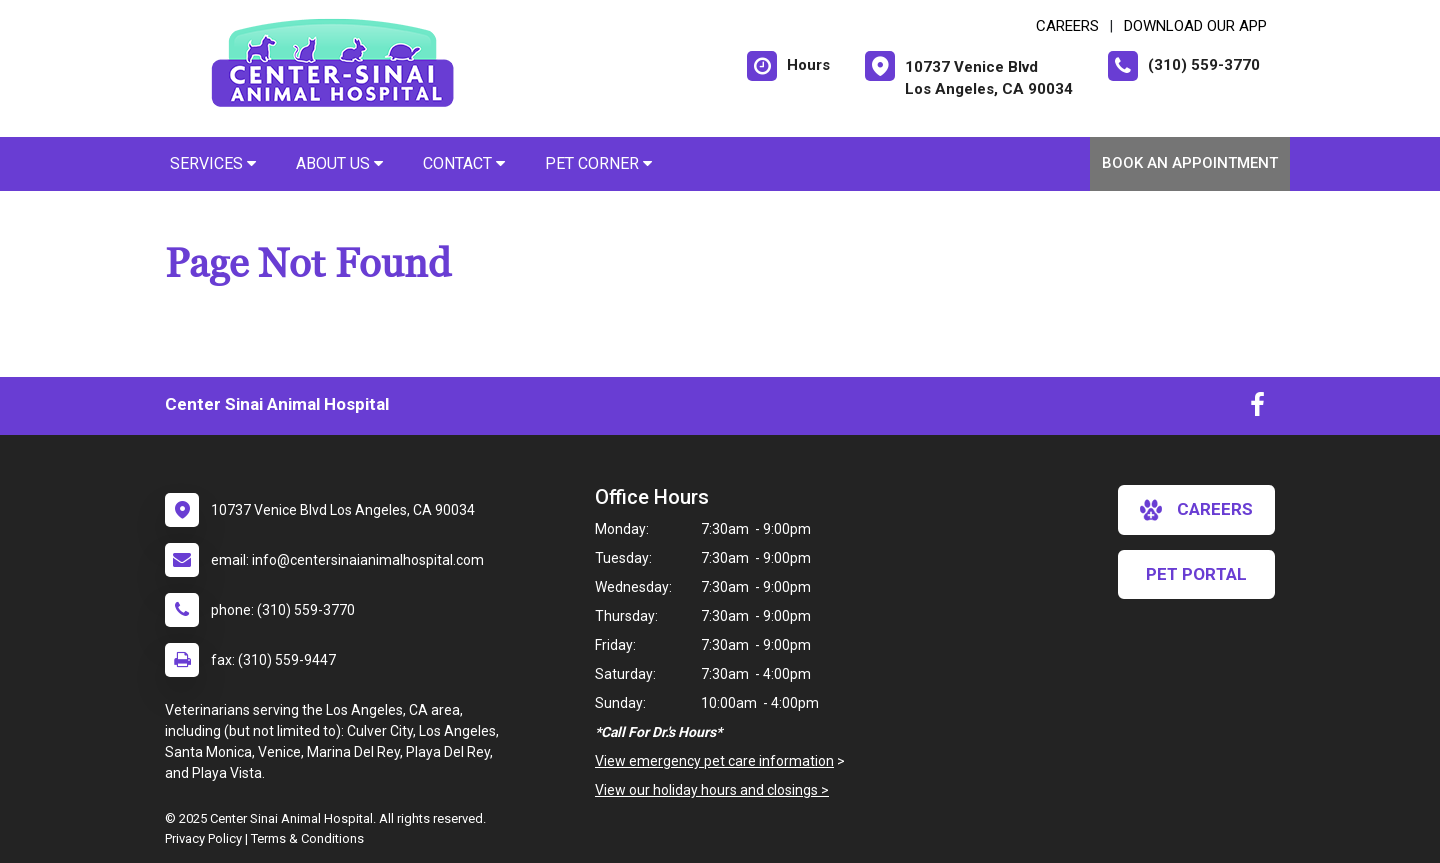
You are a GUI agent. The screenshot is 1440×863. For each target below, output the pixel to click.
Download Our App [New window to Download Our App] (1195, 26)
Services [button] (213, 163)
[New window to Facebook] (1257, 409)
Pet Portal (1196, 574)
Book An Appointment (1190, 163)
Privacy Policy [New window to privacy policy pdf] (203, 838)
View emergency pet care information (714, 761)
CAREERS (1067, 26)
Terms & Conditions (307, 838)
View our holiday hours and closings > (712, 790)
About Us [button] (339, 163)
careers (1196, 510)
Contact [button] (464, 163)
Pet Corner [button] (598, 163)
